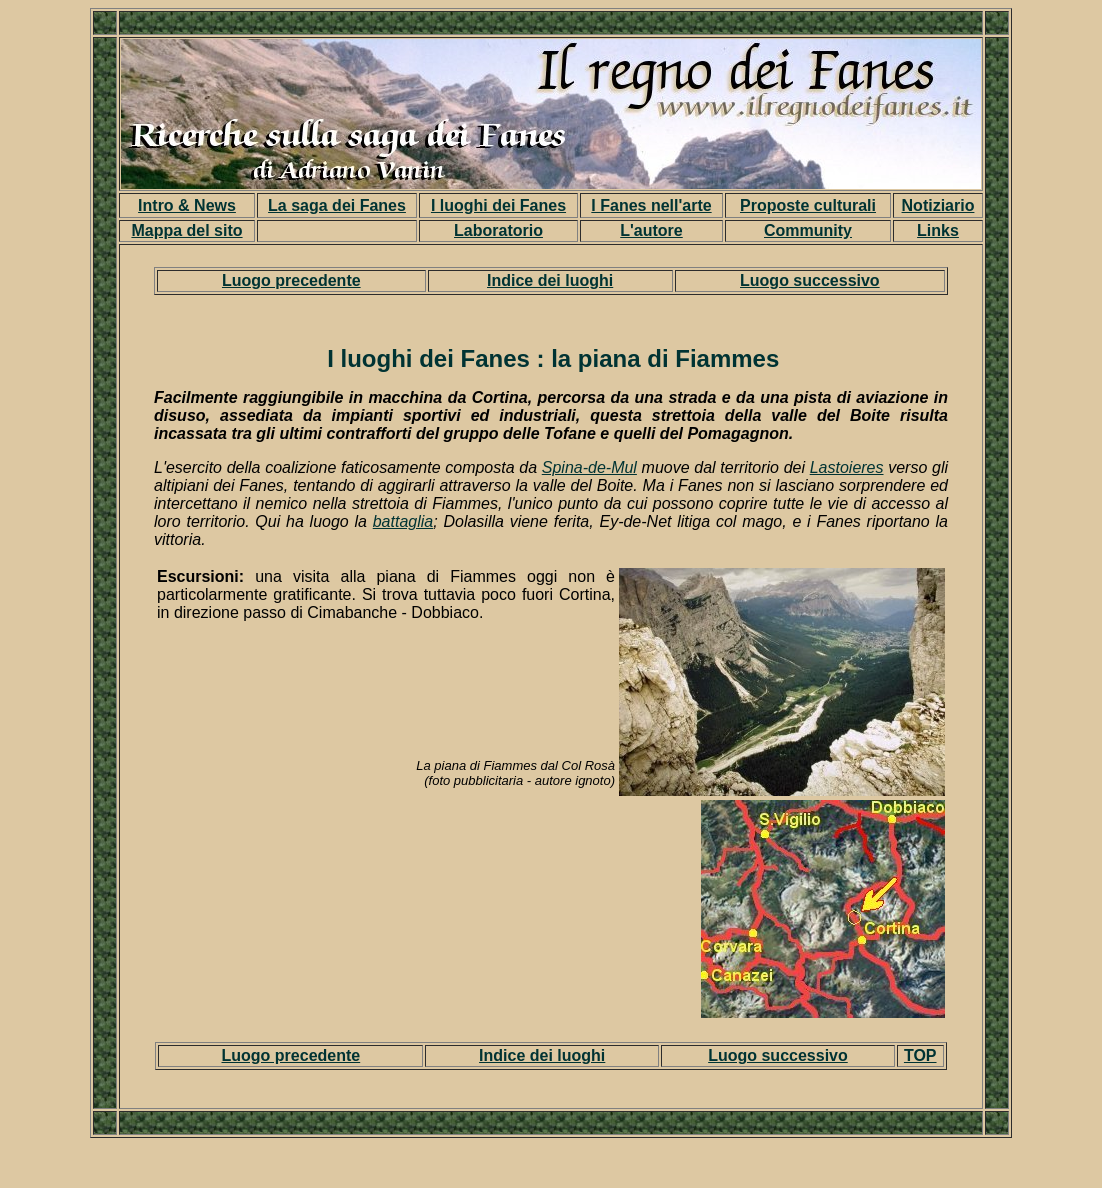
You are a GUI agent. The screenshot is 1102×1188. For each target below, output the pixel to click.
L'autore (651, 230)
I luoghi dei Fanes (498, 205)
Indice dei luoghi (550, 280)
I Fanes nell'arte (651, 205)
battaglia (403, 521)
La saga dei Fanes (337, 205)
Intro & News (187, 205)
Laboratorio (498, 230)
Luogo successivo (810, 280)
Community (808, 230)
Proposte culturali (808, 205)
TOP (920, 1055)
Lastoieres (847, 467)
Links (938, 230)
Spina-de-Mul (589, 467)
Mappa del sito (186, 230)
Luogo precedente (291, 280)
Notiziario (938, 205)
